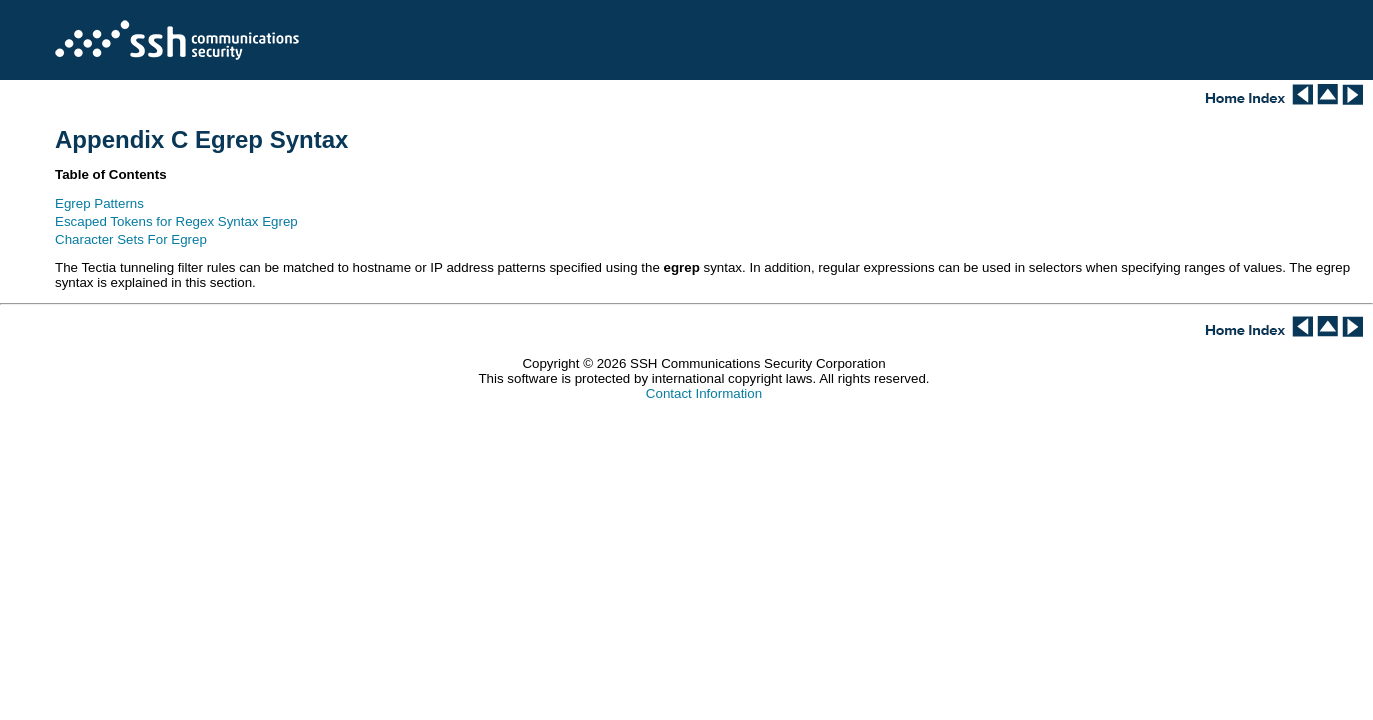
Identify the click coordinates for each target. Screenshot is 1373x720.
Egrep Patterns (99, 203)
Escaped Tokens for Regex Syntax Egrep (176, 221)
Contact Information (704, 393)
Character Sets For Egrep (131, 239)
